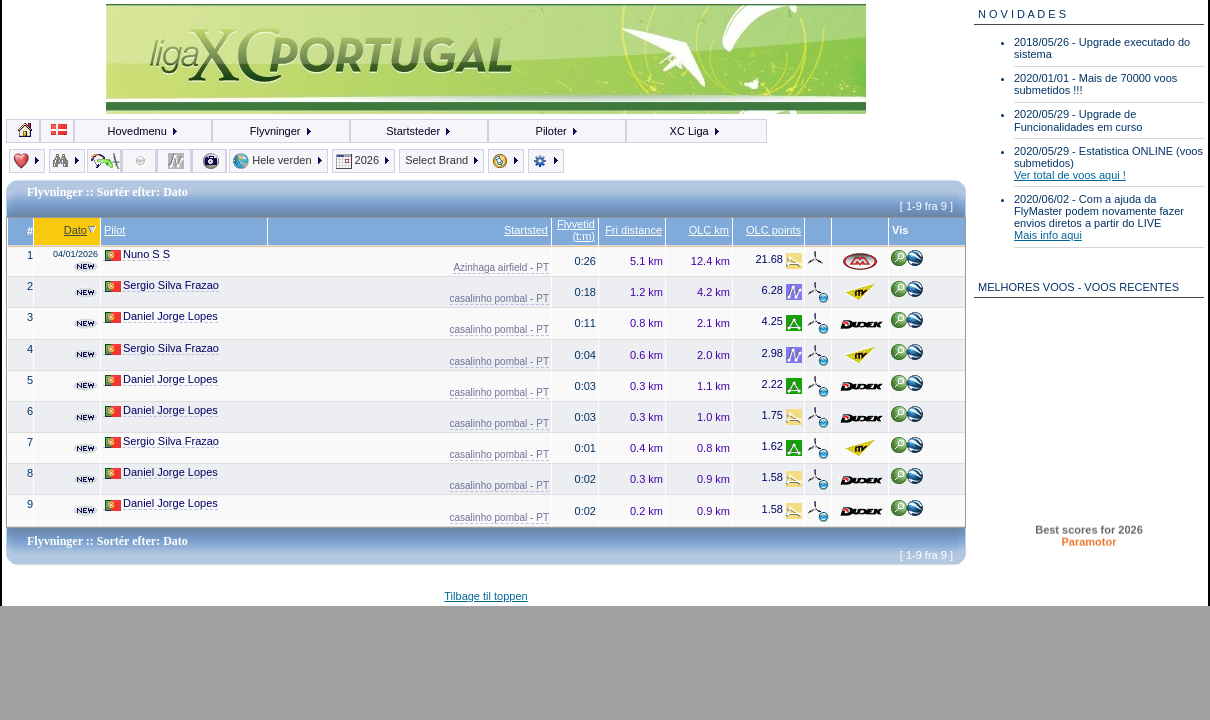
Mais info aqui (1048, 235)
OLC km (709, 230)
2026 (364, 160)
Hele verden (278, 160)
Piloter (557, 131)
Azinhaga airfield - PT (501, 267)
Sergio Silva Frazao (162, 285)
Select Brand (441, 160)
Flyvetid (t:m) (576, 230)
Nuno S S (137, 254)
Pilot (114, 230)
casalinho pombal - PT (500, 298)
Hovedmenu (143, 131)
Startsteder (419, 131)
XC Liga (695, 131)
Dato (80, 230)
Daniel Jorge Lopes (161, 316)
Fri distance (633, 230)
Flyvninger (281, 131)
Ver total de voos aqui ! (1070, 175)
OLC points (773, 230)
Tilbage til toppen (485, 596)
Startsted (526, 230)
